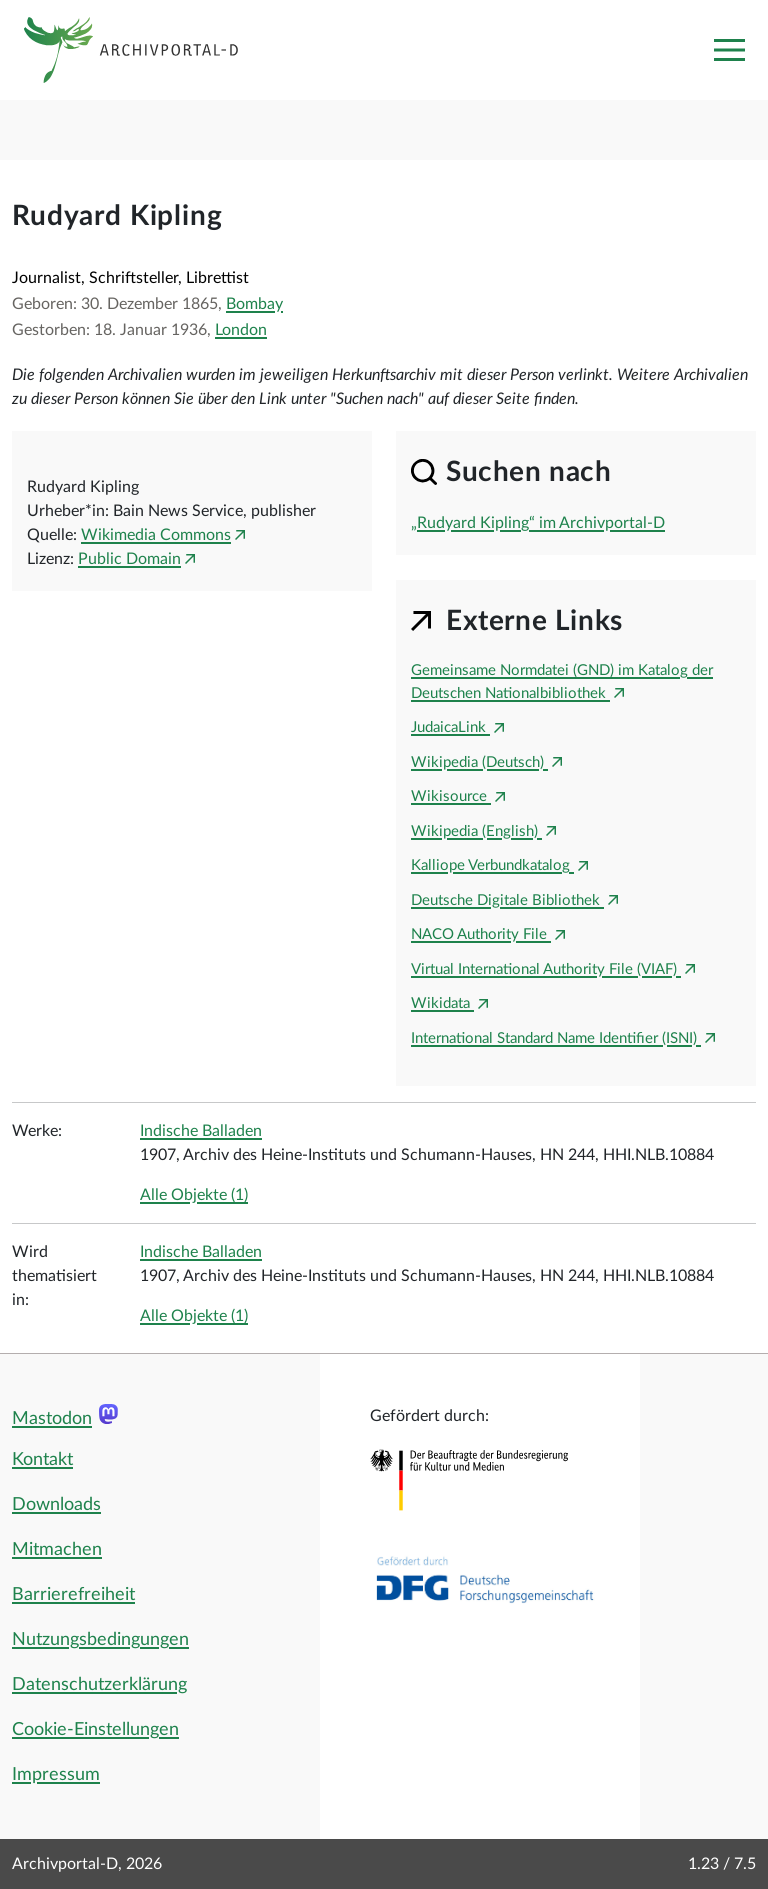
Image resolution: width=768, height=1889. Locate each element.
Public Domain (129, 559)
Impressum (56, 1775)
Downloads (56, 1505)
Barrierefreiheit (73, 1595)
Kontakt (42, 1460)
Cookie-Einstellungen (95, 1730)
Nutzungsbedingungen (100, 1640)
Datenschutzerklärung (99, 1685)
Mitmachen (57, 1550)
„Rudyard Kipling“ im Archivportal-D (538, 523)
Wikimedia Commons (156, 535)
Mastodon (52, 1419)
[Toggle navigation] (729, 50)
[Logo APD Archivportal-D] (146, 50)
